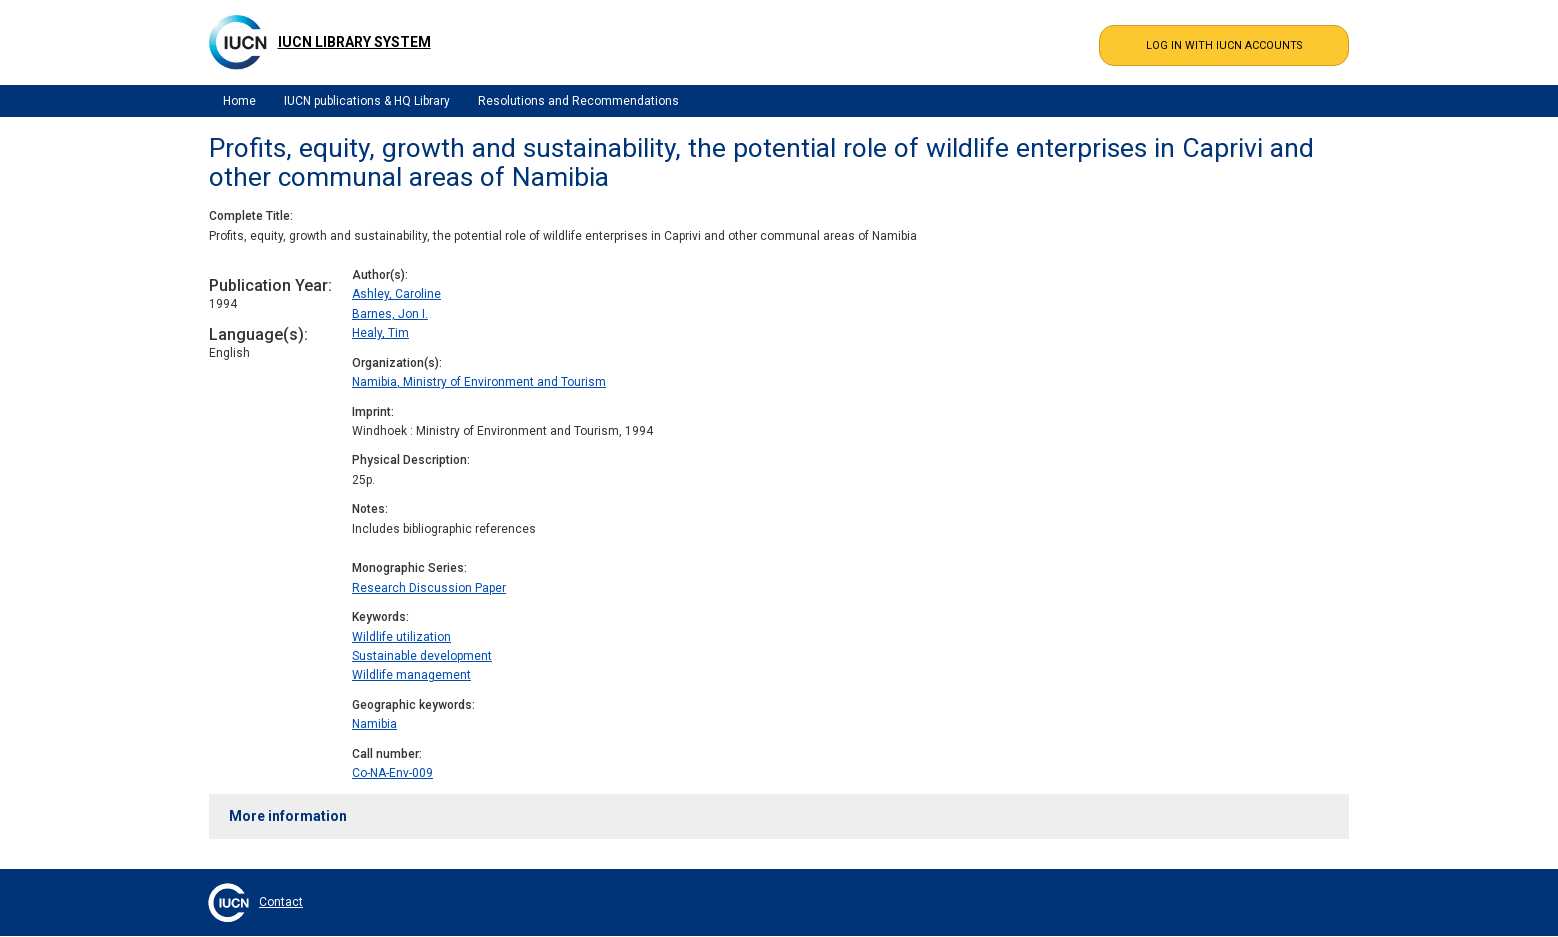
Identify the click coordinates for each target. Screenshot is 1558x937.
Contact (281, 902)
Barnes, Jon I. (390, 314)
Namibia (374, 724)
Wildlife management (411, 675)
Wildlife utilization (401, 637)
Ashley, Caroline (396, 294)
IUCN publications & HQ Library (367, 101)
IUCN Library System (354, 42)
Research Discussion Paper (429, 588)
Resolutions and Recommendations (578, 101)
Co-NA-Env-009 (392, 773)
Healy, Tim (380, 333)
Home (239, 101)
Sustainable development (422, 656)
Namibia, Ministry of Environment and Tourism (479, 382)
